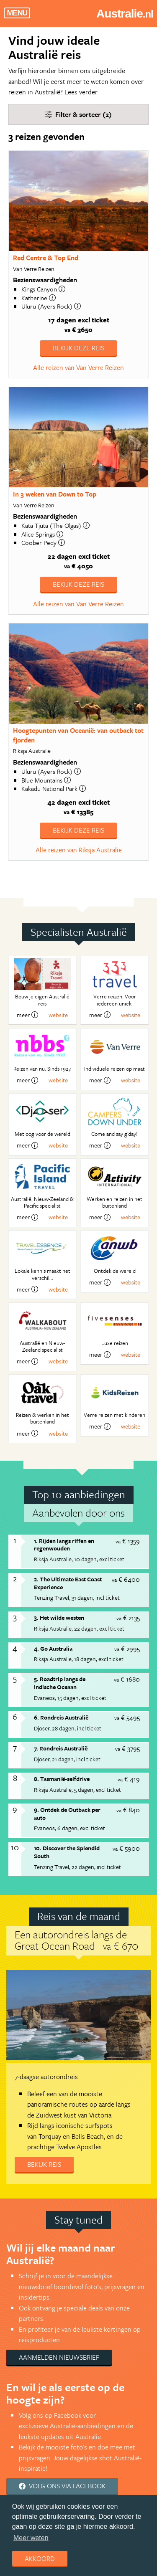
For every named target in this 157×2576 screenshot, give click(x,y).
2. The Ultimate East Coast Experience (68, 1583)
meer (27, 1014)
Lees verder (81, 92)
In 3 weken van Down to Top (54, 494)
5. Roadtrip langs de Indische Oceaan (59, 1682)
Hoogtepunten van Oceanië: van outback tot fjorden (78, 735)
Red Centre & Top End (45, 258)
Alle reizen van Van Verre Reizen (78, 367)
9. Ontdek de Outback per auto (67, 1813)
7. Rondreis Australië (61, 1748)
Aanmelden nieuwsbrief (59, 2357)
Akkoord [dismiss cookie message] (40, 2558)
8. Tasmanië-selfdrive (62, 1778)
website (58, 1015)
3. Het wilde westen (59, 1617)
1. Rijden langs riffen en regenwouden (64, 1544)
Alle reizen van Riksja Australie (79, 850)
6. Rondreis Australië (61, 1717)
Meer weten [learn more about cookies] (31, 2537)
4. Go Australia (53, 1648)
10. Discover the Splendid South (67, 1852)
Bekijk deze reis (78, 348)
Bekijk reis (44, 2164)
